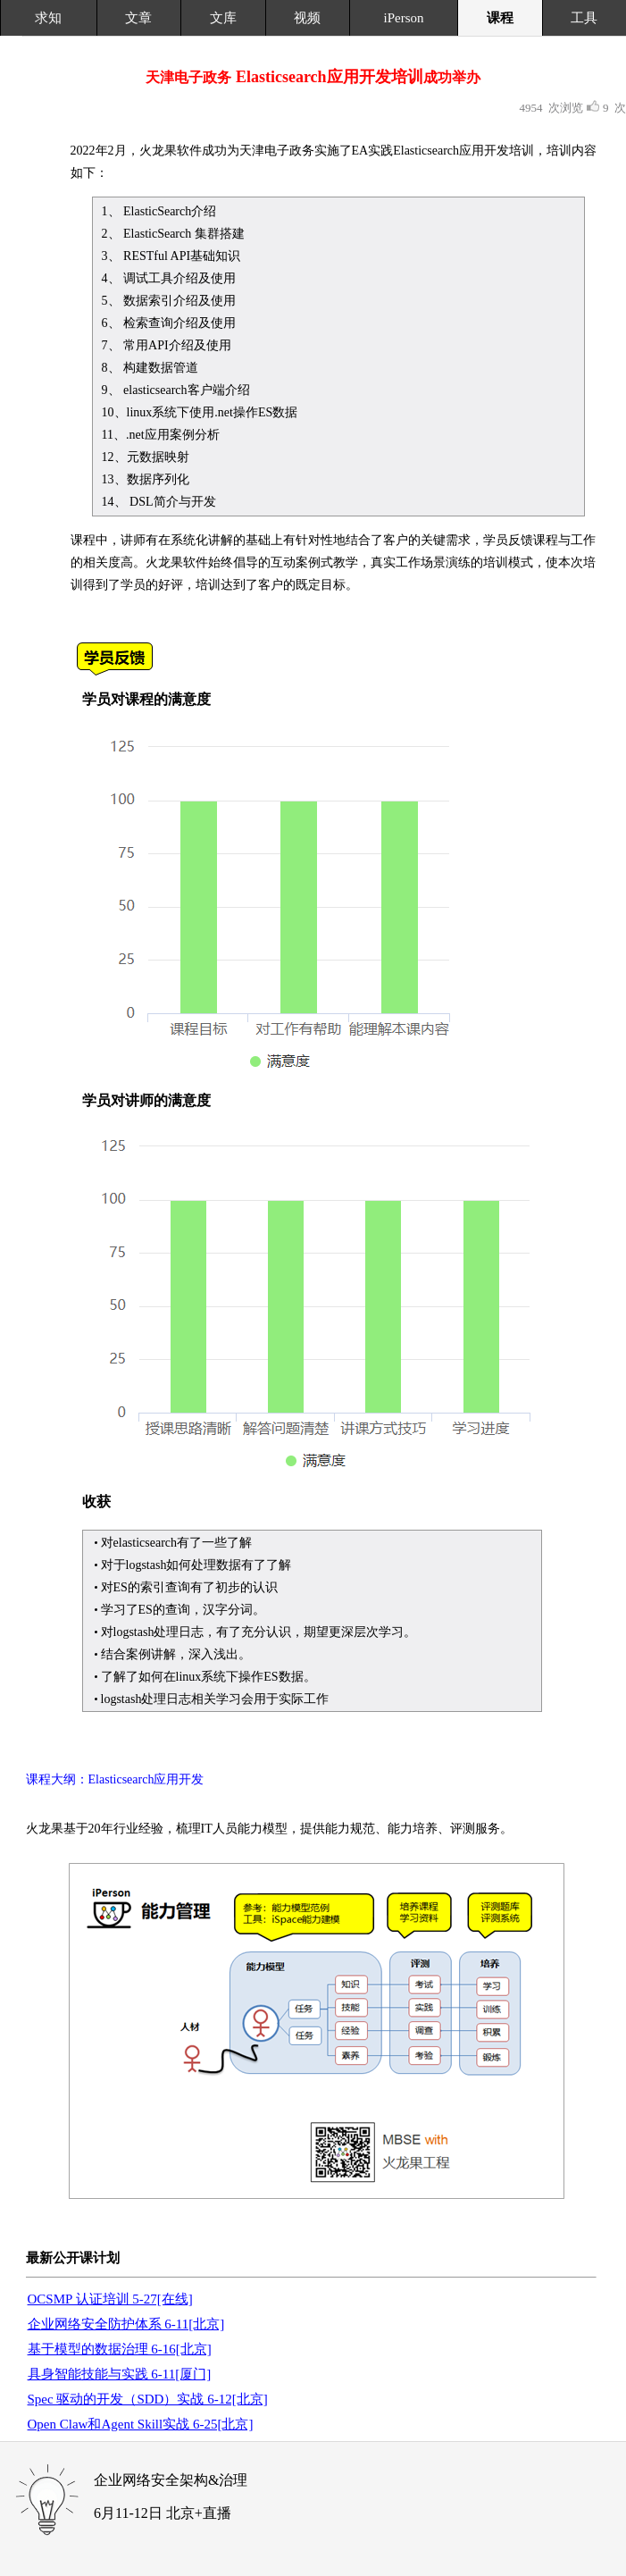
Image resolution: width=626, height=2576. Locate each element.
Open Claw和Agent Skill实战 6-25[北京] (141, 2424)
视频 (307, 18)
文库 (223, 18)
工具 (584, 18)
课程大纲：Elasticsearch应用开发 (115, 1779)
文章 (138, 18)
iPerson (404, 18)
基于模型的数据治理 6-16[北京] (120, 2349)
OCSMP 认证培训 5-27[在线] (110, 2299)
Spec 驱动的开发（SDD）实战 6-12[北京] (148, 2399)
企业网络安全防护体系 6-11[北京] (126, 2324)
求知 (48, 18)
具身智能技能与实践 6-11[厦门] (120, 2374)
